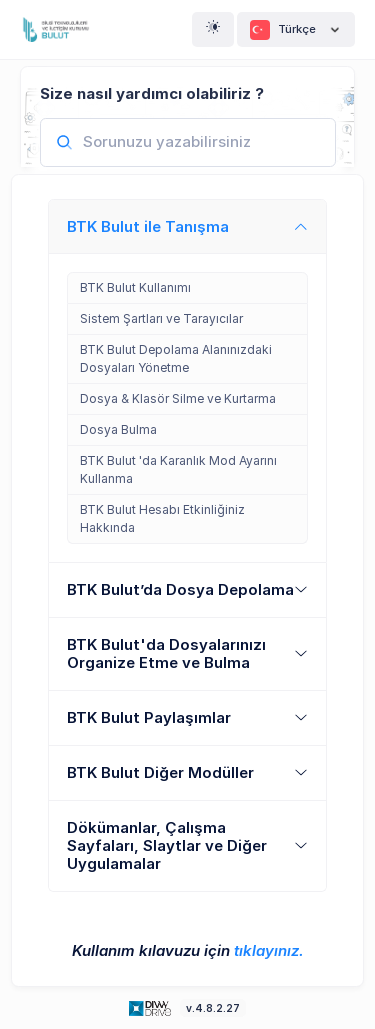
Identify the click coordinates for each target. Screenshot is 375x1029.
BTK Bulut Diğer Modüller (160, 772)
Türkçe (296, 30)
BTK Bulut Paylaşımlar (149, 717)
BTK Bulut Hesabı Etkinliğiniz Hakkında (162, 518)
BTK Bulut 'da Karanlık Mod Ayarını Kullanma (178, 469)
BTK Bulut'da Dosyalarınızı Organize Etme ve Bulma (166, 653)
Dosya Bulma (118, 429)
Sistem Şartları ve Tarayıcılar (161, 318)
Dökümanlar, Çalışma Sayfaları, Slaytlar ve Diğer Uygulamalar (167, 845)
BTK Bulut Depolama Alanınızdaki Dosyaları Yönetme (176, 358)
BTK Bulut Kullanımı (135, 287)
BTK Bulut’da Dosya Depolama (180, 589)
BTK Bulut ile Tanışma (148, 226)
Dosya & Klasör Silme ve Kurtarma (178, 398)
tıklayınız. (269, 950)
